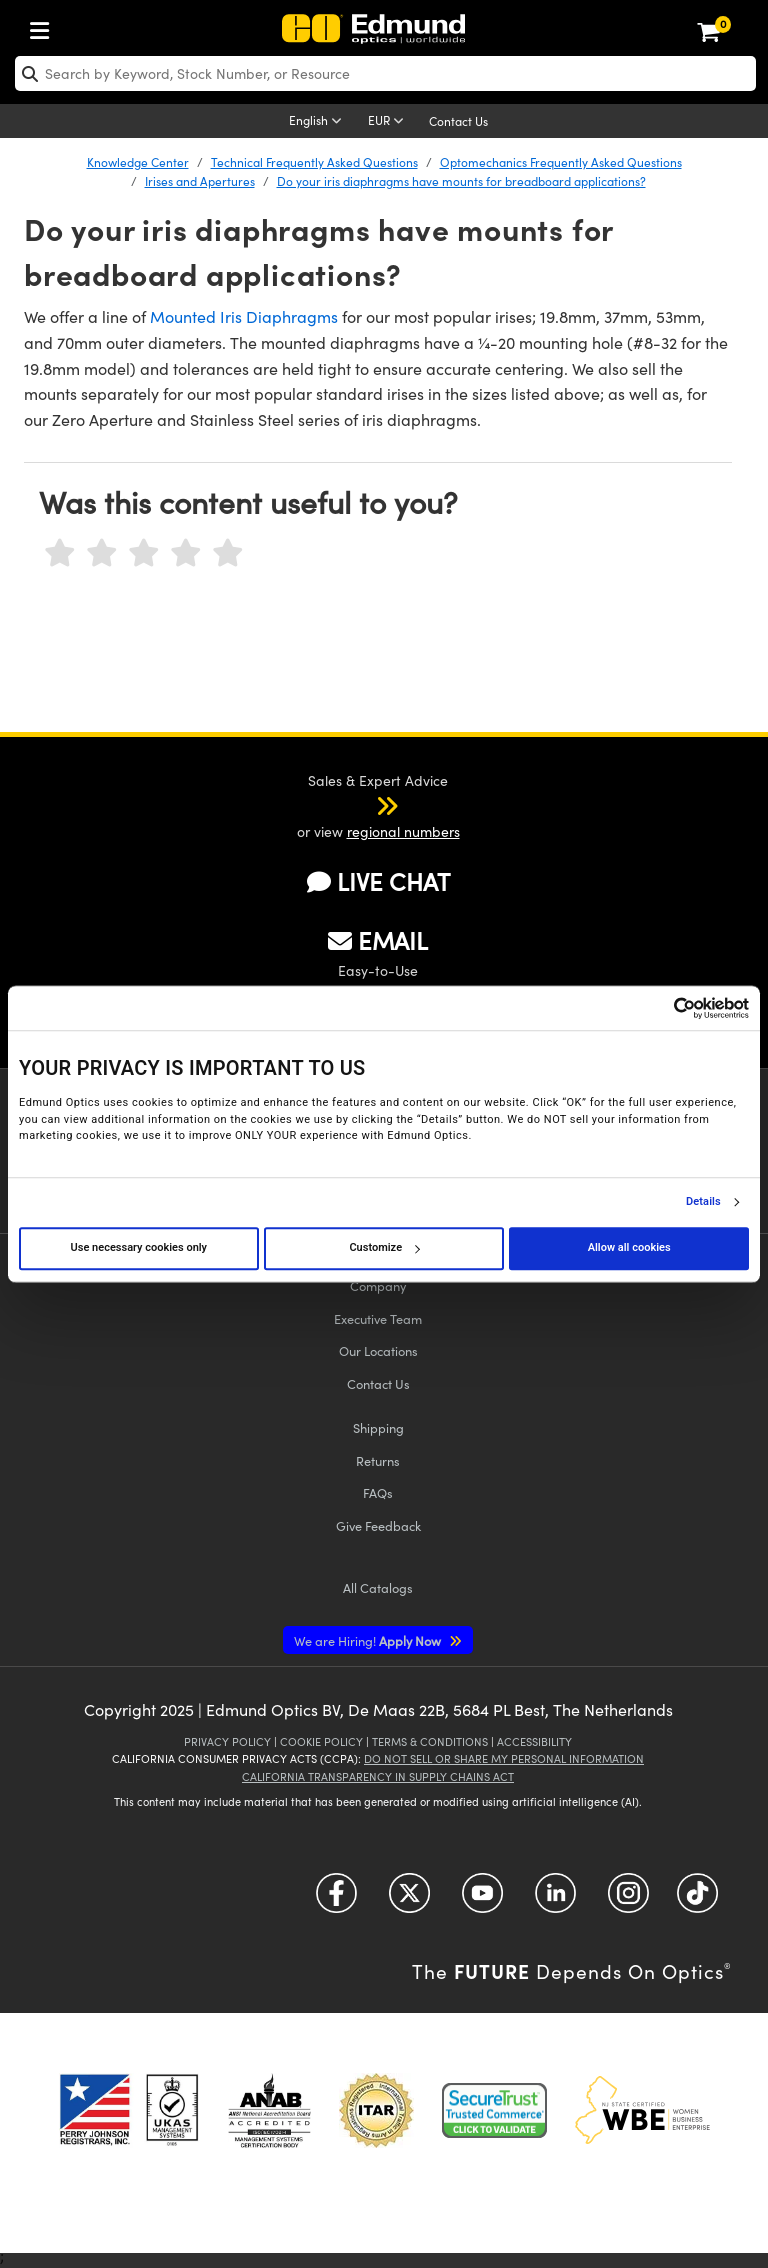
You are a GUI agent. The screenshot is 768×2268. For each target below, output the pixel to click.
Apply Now (369, 1640)
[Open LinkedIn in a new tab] (555, 1900)
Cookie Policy (321, 1741)
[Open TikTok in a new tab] (697, 1900)
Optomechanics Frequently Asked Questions (561, 162)
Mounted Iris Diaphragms (244, 316)
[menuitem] (45, 26)
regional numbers (403, 831)
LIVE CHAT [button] (378, 881)
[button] (361, 805)
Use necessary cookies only (139, 1247)
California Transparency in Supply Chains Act (378, 1776)
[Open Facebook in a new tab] (336, 1900)
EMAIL (378, 940)
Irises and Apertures (200, 181)
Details (703, 1202)
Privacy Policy (227, 1741)
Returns (378, 1460)
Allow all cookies (629, 1247)
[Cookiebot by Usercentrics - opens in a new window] (661, 1008)
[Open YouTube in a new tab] (482, 1900)
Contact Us (458, 121)
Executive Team (378, 1318)
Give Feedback (378, 1525)
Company (378, 1285)
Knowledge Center (138, 162)
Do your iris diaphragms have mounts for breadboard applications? (461, 181)
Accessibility (534, 1741)
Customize (384, 1247)
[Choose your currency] (389, 122)
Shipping (378, 1427)
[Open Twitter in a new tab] (409, 1900)
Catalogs (378, 1587)
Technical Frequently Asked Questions (314, 162)
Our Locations (378, 1350)
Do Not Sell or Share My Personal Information (504, 1758)
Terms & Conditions (430, 1741)
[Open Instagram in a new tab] (628, 1900)
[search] (385, 73)
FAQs (378, 1492)
